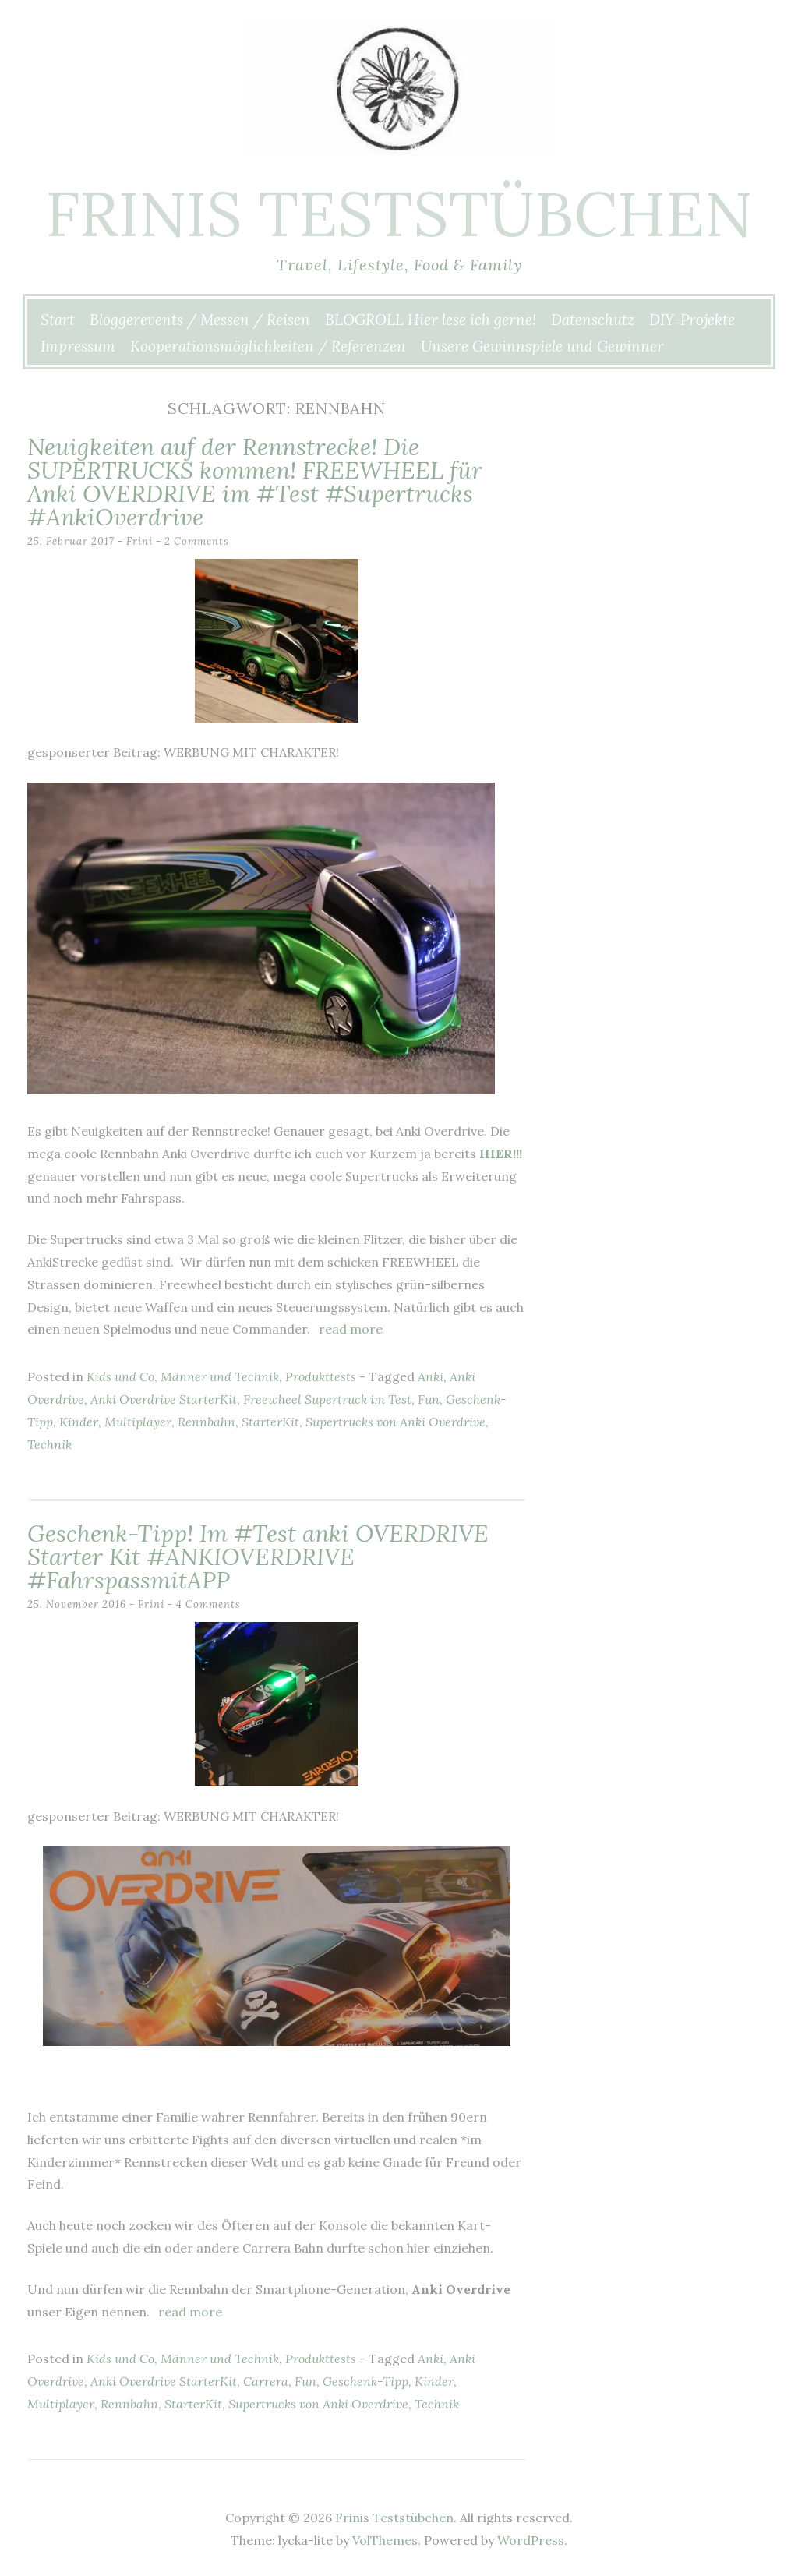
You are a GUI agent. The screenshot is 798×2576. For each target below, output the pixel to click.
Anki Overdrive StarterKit (163, 1399)
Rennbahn (206, 1421)
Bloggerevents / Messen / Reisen (200, 319)
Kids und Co (120, 1376)
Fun (429, 1399)
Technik (49, 1444)
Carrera (265, 2381)
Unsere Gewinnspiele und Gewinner (542, 346)
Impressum (78, 346)
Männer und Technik (220, 1376)
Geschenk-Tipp (365, 2381)
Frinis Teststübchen (399, 213)
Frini (139, 541)
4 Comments (208, 1604)
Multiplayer (137, 1421)
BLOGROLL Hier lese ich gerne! (430, 319)
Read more (351, 1329)
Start (58, 319)
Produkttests (320, 1376)
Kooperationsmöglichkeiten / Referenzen (268, 346)
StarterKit (270, 1421)
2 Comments (196, 541)
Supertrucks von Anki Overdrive (395, 1421)
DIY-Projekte (692, 319)
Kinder (78, 1421)
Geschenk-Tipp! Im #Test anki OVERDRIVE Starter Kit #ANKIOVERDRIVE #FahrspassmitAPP (258, 1556)
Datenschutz (592, 319)
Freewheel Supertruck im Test (327, 1399)
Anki (430, 1376)
